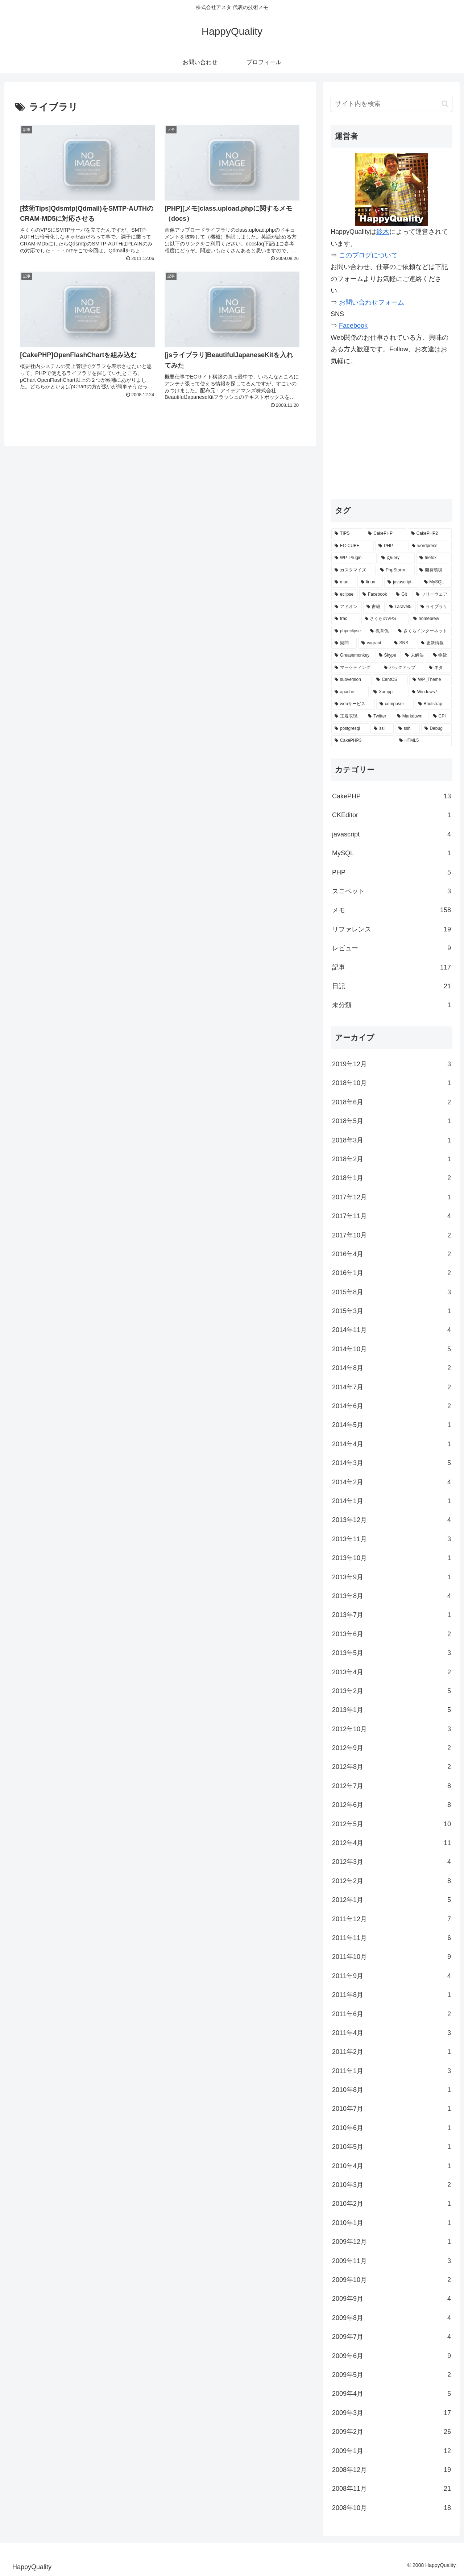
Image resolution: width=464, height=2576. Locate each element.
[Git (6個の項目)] (402, 594)
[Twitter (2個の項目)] (378, 716)
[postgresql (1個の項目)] (350, 728)
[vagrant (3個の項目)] (373, 643)
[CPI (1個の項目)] (441, 716)
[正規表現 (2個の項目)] (347, 716)
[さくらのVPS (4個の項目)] (385, 618)
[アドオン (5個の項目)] (346, 606)
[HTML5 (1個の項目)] (424, 740)
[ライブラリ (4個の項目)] (434, 606)
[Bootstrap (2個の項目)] (433, 704)
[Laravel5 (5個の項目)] (401, 606)
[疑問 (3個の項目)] (344, 643)
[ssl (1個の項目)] (382, 728)
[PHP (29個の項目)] (391, 546)
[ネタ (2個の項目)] (439, 667)
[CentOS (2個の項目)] (390, 679)
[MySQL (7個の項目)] (436, 582)
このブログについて (368, 255)
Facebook (353, 325)
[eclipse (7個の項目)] (344, 594)
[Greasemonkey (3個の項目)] (352, 655)
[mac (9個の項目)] (343, 582)
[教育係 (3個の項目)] (380, 631)
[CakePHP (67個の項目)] (385, 533)
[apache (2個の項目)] (350, 692)
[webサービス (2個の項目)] (353, 704)
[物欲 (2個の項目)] (441, 655)
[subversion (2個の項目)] (351, 679)
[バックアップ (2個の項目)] (402, 667)
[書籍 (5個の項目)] (374, 606)
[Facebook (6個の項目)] (375, 594)
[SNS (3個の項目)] (404, 643)
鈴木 (382, 231)
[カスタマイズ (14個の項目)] (353, 570)
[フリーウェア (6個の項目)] (432, 594)
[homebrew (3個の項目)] (431, 618)
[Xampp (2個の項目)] (388, 692)
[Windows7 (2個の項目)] (430, 692)
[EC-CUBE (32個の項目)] (352, 546)
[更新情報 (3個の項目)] (435, 643)
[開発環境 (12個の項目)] (434, 570)
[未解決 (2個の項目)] (415, 655)
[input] (391, 104)
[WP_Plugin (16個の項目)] (354, 558)
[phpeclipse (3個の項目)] (348, 631)
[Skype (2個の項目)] (388, 655)
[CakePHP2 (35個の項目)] (430, 533)
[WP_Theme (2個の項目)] (430, 679)
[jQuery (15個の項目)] (396, 558)
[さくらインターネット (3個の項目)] (423, 631)
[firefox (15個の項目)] (434, 558)
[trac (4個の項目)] (345, 618)
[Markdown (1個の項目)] (411, 716)
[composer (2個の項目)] (395, 704)
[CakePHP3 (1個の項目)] (362, 740)
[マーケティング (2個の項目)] (355, 667)
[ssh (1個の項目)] (407, 728)
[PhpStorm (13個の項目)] (396, 570)
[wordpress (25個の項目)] (430, 546)
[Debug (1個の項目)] (436, 728)
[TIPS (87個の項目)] (347, 533)
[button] (445, 104)
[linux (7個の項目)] (370, 582)
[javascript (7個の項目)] (401, 582)
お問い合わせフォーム (371, 302)
